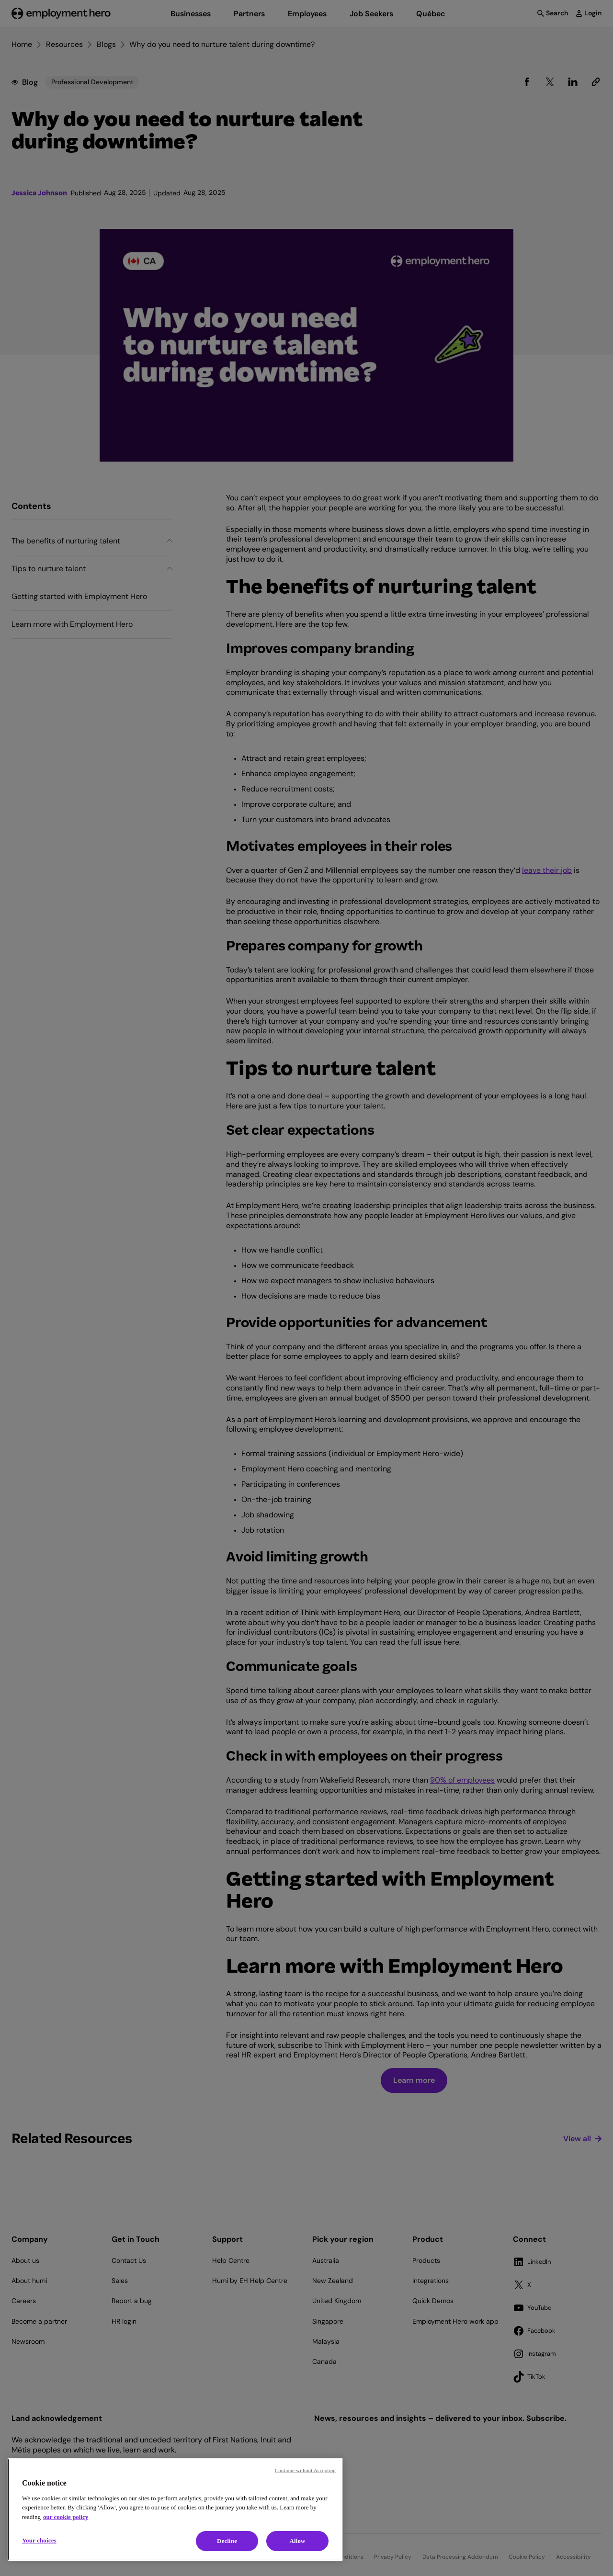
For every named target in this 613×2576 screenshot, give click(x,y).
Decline (227, 2540)
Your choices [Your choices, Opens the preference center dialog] (39, 2540)
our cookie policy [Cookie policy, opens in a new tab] (65, 2516)
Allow (297, 2540)
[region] (175, 2509)
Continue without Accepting (305, 2470)
